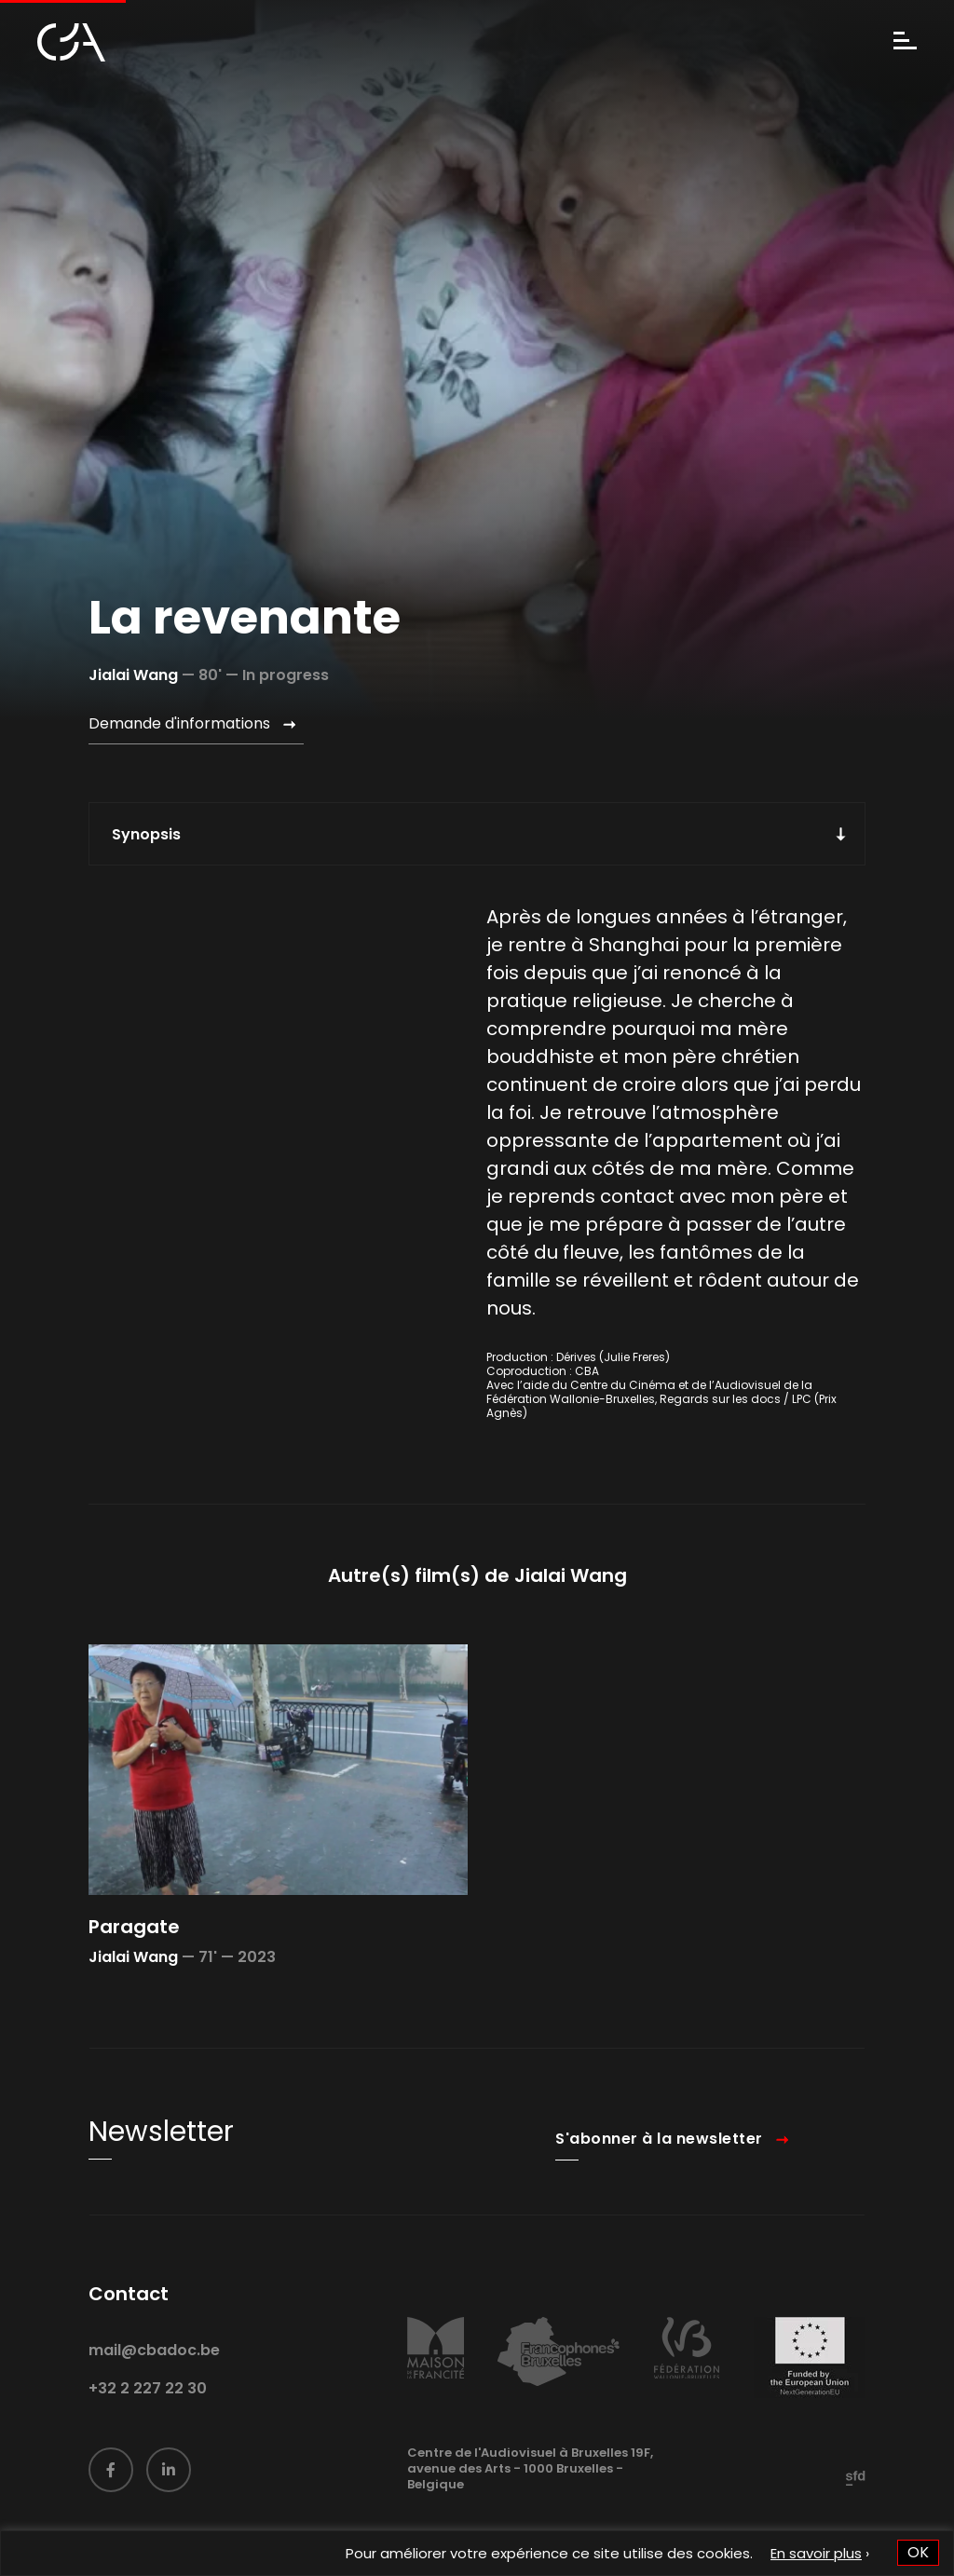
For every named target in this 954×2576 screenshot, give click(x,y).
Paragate (134, 1951)
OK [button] (918, 2552)
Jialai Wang (133, 675)
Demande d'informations (179, 723)
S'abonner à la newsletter (659, 2163)
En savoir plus (816, 2553)
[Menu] (905, 42)
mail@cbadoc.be (154, 2374)
